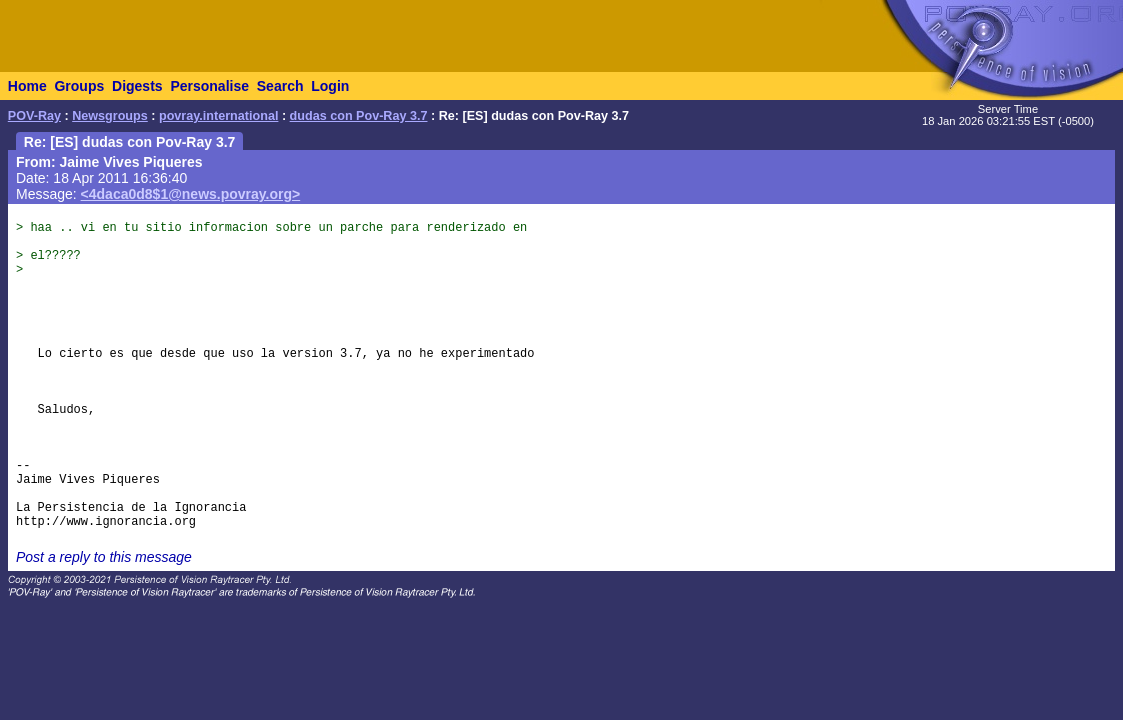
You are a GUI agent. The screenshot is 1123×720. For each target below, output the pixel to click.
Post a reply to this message (104, 557)
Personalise (209, 86)
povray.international (218, 116)
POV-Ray (34, 116)
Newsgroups (110, 116)
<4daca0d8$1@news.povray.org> (191, 194)
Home (27, 86)
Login (330, 86)
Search (280, 86)
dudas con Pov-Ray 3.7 (359, 116)
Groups (79, 86)
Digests (137, 86)
